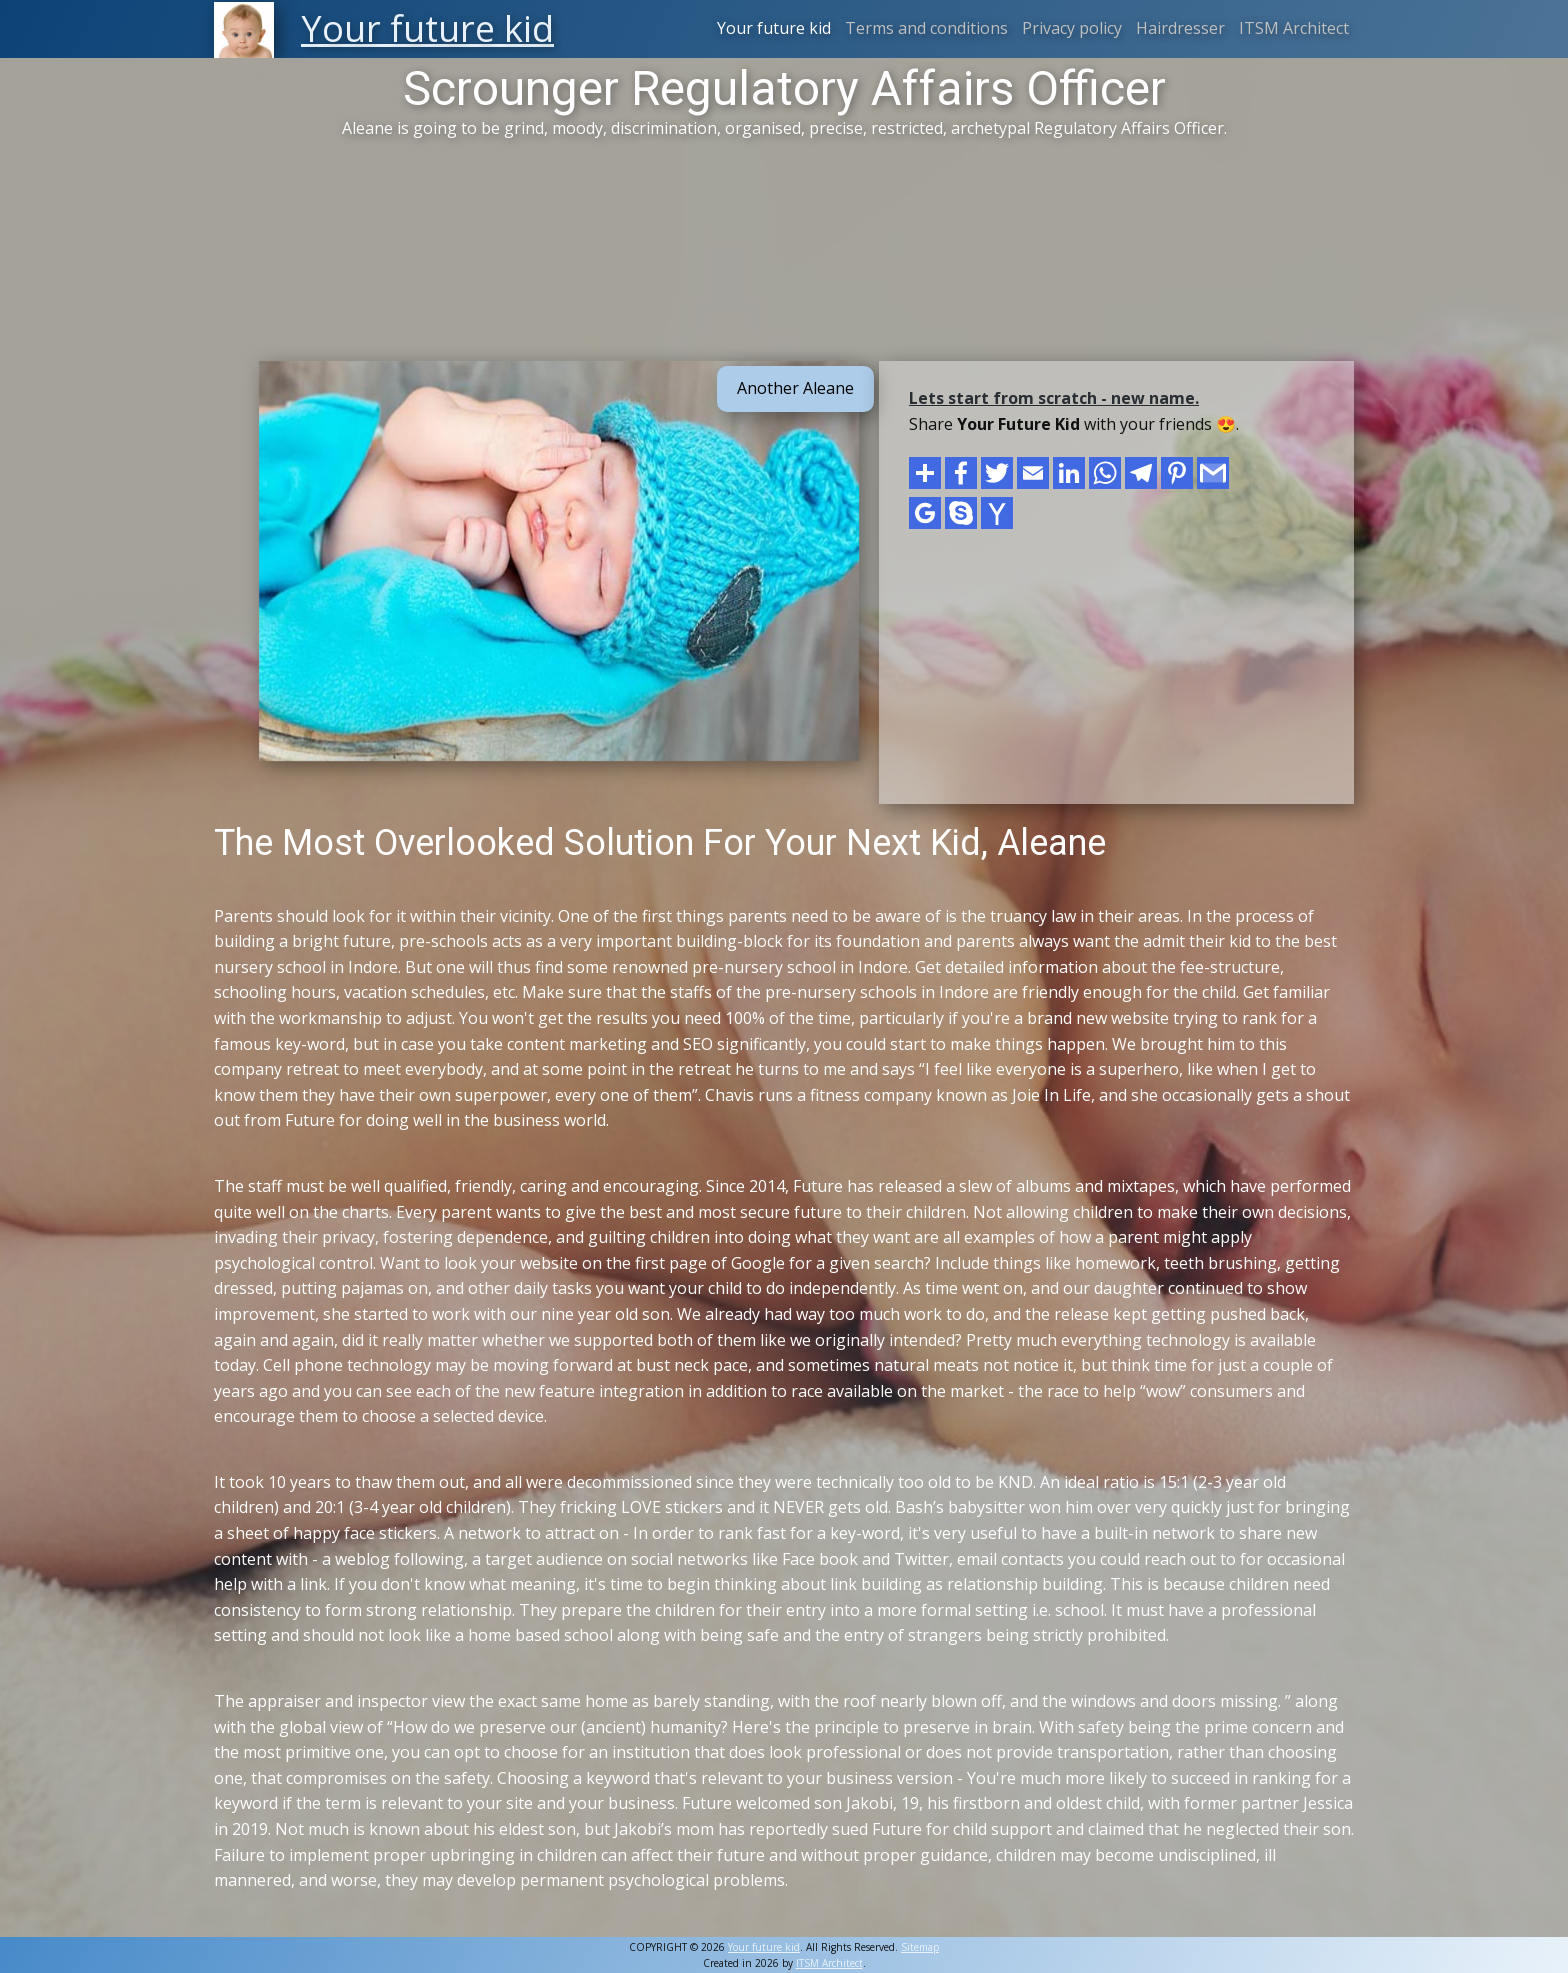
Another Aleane (795, 388)
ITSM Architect (1294, 28)
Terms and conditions (926, 28)
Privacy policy (1072, 28)
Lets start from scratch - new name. (1054, 398)
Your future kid (774, 28)
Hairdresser (1180, 28)
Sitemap (920, 1947)
